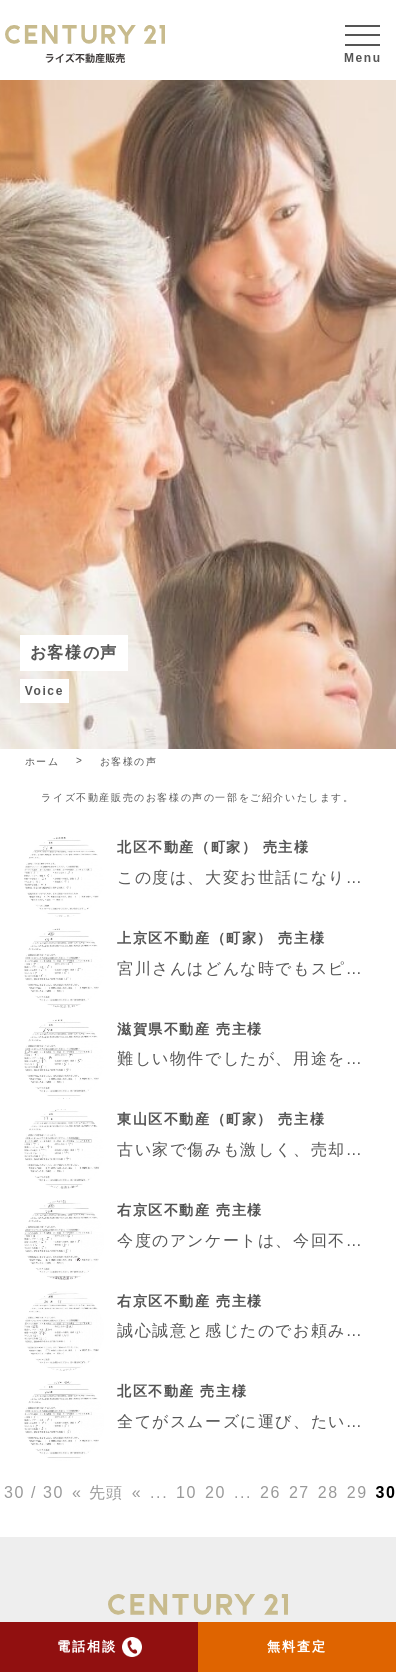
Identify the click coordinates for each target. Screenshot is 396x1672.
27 (299, 1492)
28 (328, 1492)
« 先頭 (98, 1492)
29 (357, 1492)
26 (270, 1492)
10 (186, 1492)
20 (215, 1492)
